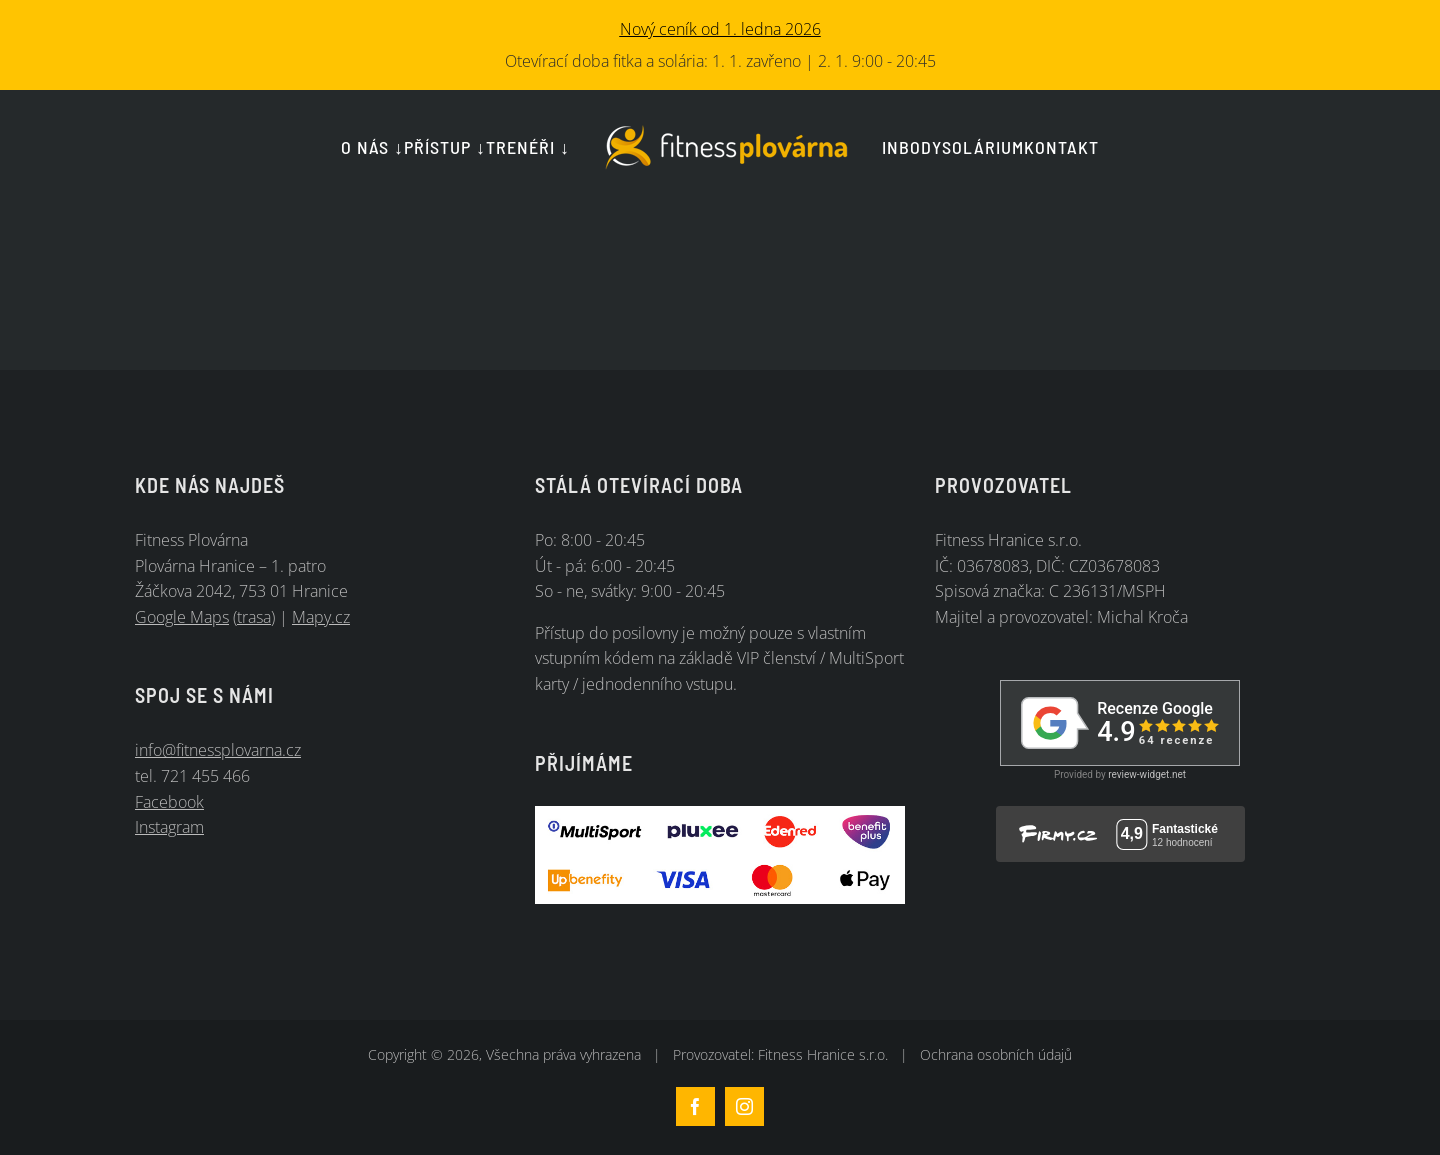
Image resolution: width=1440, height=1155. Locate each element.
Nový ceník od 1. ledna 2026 (720, 29)
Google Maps (182, 617)
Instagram (169, 827)
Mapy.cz (321, 617)
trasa (254, 617)
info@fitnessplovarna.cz (218, 750)
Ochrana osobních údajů (996, 1054)
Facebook (169, 802)
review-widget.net (1147, 774)
